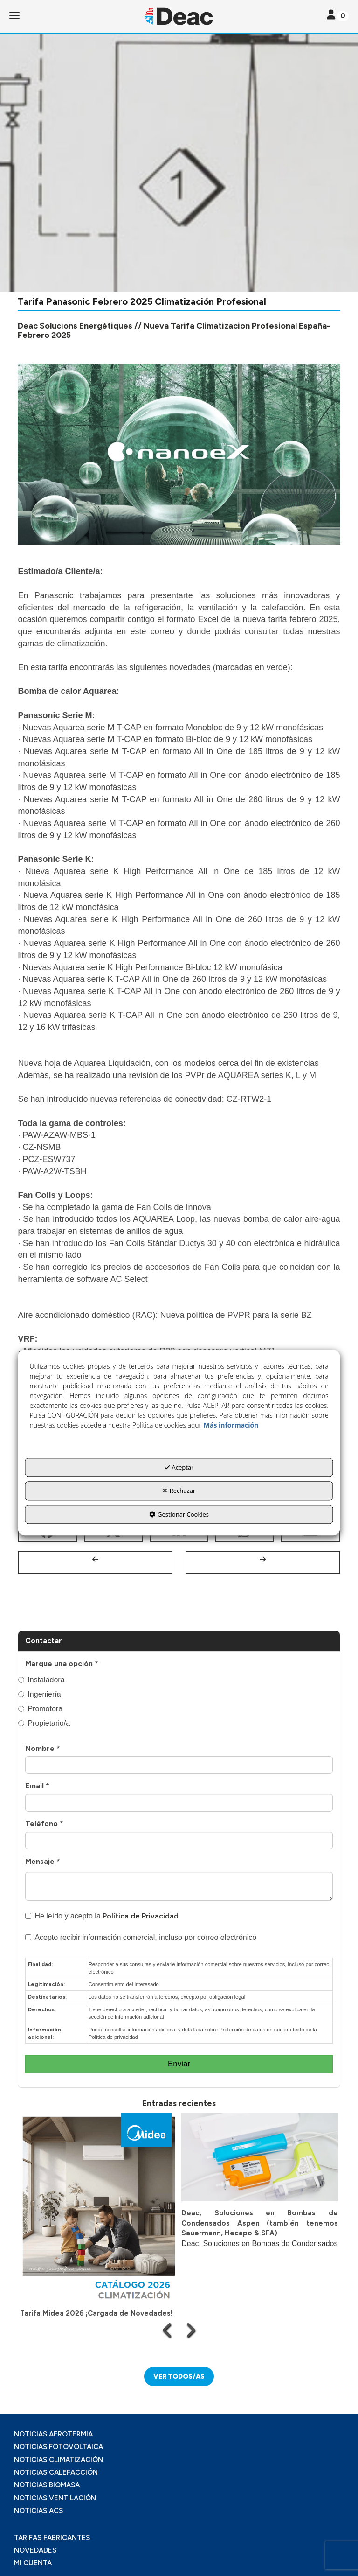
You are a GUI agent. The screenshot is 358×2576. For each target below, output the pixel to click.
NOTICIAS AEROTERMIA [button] (53, 2434)
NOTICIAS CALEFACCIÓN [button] (56, 2472)
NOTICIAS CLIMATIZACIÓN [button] (58, 2460)
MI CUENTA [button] (33, 2563)
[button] (179, 16)
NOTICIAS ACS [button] (38, 2510)
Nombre (42, 1748)
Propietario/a (44, 1723)
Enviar (179, 2063)
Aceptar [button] (179, 1467)
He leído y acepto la (102, 1915)
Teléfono (44, 1823)
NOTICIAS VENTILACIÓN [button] (55, 2498)
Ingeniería (39, 1694)
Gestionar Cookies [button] (179, 1514)
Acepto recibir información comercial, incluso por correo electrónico (140, 1937)
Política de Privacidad (141, 1915)
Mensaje (42, 1861)
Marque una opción (61, 1663)
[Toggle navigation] (337, 16)
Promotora (40, 1709)
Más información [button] (231, 1425)
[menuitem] (179, 2434)
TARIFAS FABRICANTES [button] (52, 2538)
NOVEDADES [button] (35, 2550)
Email (37, 1785)
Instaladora (41, 1680)
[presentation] (167, 2330)
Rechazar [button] (179, 1490)
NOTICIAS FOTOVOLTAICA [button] (58, 2447)
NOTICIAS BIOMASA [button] (47, 2485)
